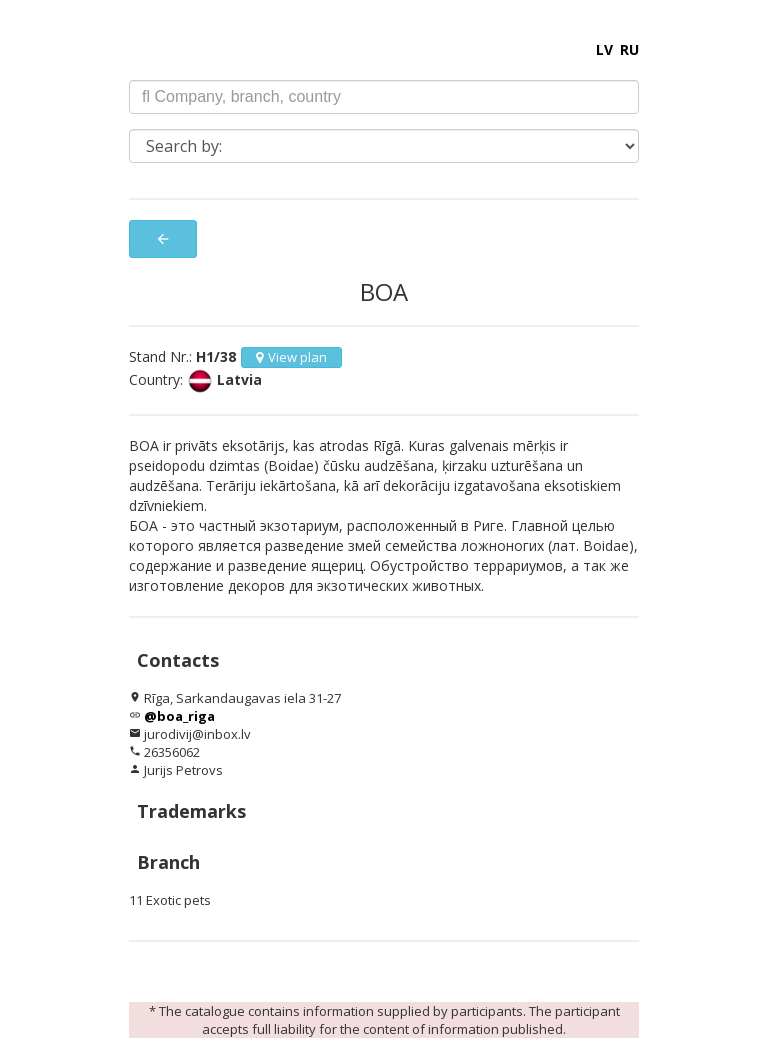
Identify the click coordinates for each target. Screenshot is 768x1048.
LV (604, 49)
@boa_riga (179, 716)
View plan (291, 357)
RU (629, 49)
